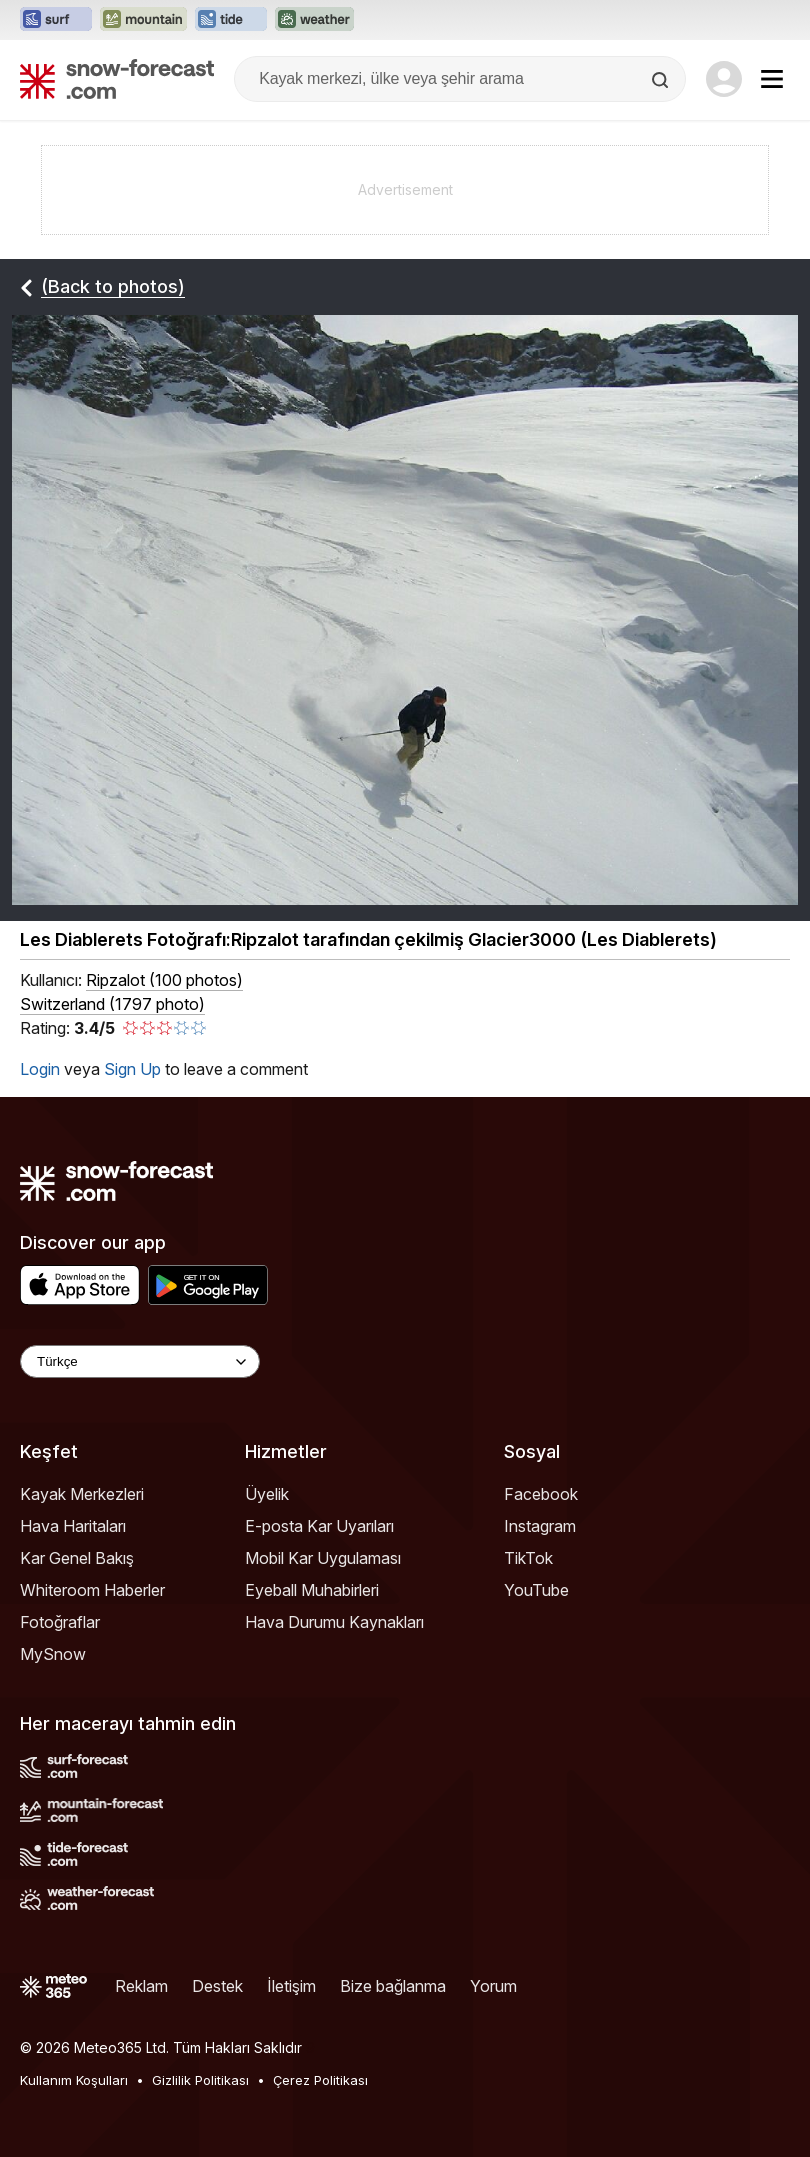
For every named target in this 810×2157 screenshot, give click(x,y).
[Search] (662, 80)
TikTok (528, 1558)
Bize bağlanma (393, 1986)
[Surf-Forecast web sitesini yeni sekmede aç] (56, 20)
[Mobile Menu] (772, 79)
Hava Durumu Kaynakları (334, 1622)
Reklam (141, 1986)
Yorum (493, 1986)
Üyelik (267, 1494)
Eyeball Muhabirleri (312, 1590)
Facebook (541, 1494)
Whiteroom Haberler (92, 1590)
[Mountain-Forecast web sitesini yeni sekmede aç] (143, 20)
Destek (217, 1986)
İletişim (291, 1986)
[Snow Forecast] (117, 79)
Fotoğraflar (60, 1622)
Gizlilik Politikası (200, 2080)
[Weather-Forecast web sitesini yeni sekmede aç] (314, 20)
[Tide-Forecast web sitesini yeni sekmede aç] (231, 20)
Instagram (540, 1526)
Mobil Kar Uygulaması (323, 1558)
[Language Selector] (140, 1361)
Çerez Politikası (320, 2080)
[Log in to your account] (724, 79)
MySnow (53, 1654)
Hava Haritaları (73, 1526)
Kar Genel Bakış (77, 1558)
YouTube (536, 1590)
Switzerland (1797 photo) (112, 1004)
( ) (164, 980)
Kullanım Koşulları (74, 2080)
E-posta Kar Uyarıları (319, 1526)
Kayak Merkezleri (82, 1494)
